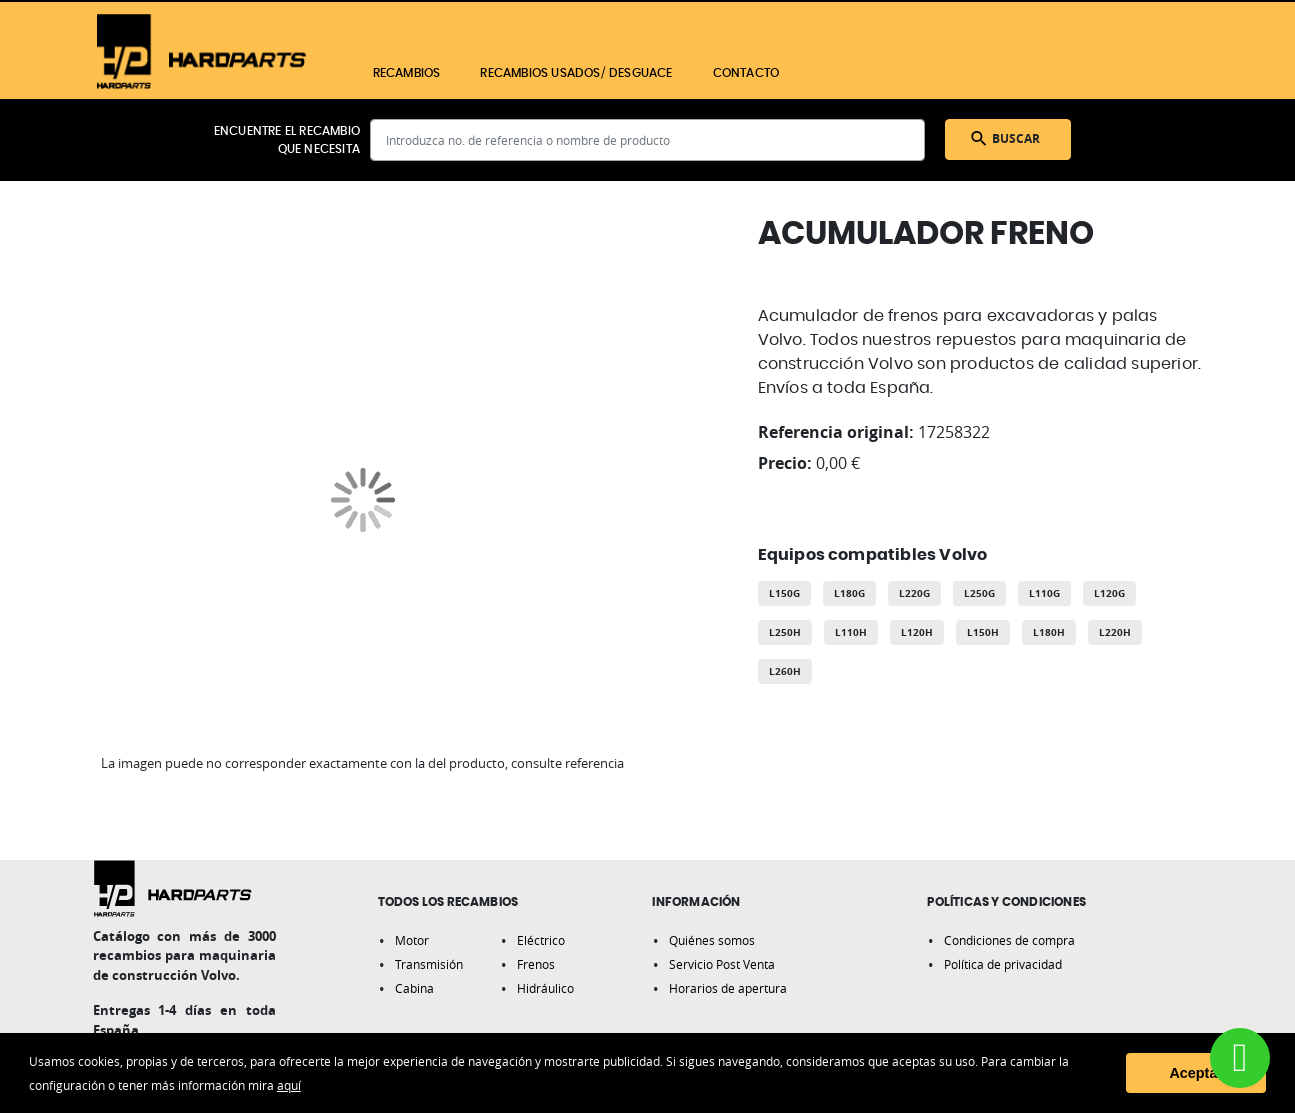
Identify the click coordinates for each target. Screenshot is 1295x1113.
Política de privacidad (1003, 964)
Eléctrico (541, 940)
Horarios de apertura (728, 988)
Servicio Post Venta (722, 964)
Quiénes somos (712, 940)
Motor (412, 940)
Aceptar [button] (1196, 1073)
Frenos (536, 964)
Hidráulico (545, 988)
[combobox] (647, 140)
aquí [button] (289, 1085)
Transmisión (429, 964)
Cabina (414, 988)
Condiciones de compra (1009, 940)
